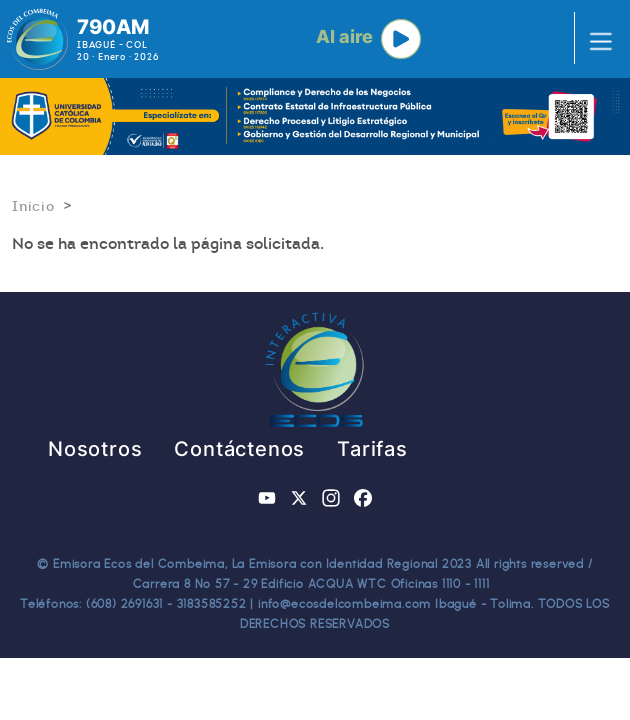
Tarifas (372, 449)
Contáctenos (239, 449)
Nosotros (95, 449)
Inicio (33, 206)
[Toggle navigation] (595, 39)
